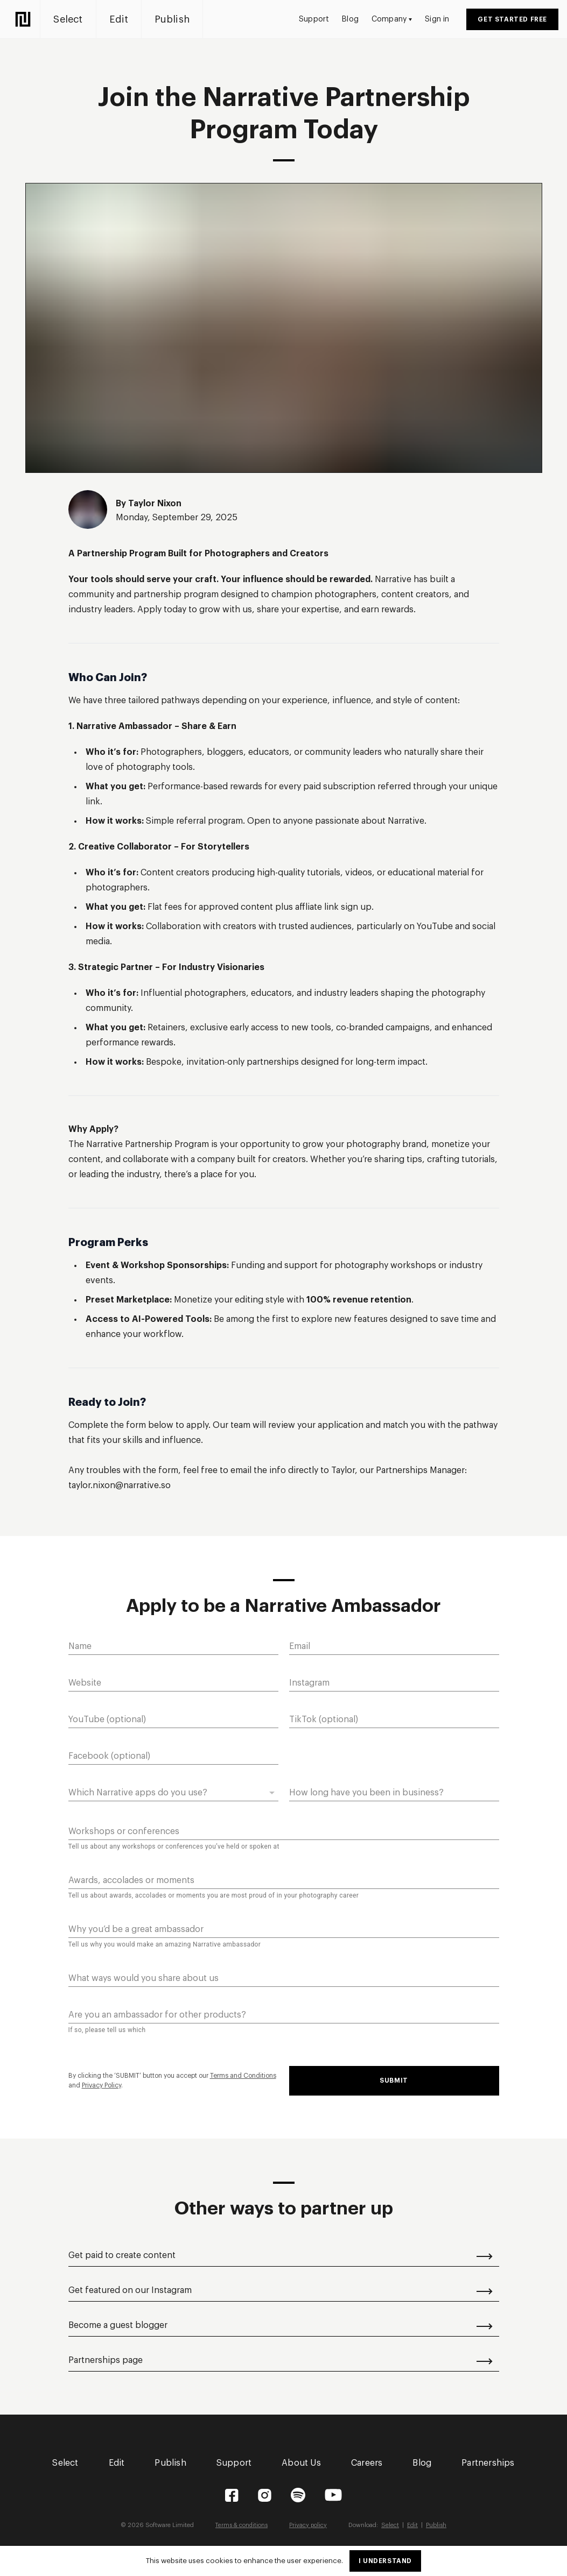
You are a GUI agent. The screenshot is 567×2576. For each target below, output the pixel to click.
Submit (394, 2080)
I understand (385, 2561)
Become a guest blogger (280, 2325)
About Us (301, 2463)
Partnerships (487, 2463)
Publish (177, 19)
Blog (350, 19)
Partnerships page (280, 2360)
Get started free (512, 19)
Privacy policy (309, 2525)
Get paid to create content (280, 2255)
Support (314, 19)
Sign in (437, 19)
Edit (124, 19)
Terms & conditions (241, 2525)
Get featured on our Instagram (280, 2290)
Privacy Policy (101, 2085)
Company (392, 19)
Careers (366, 2463)
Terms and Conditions (243, 2075)
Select (73, 19)
